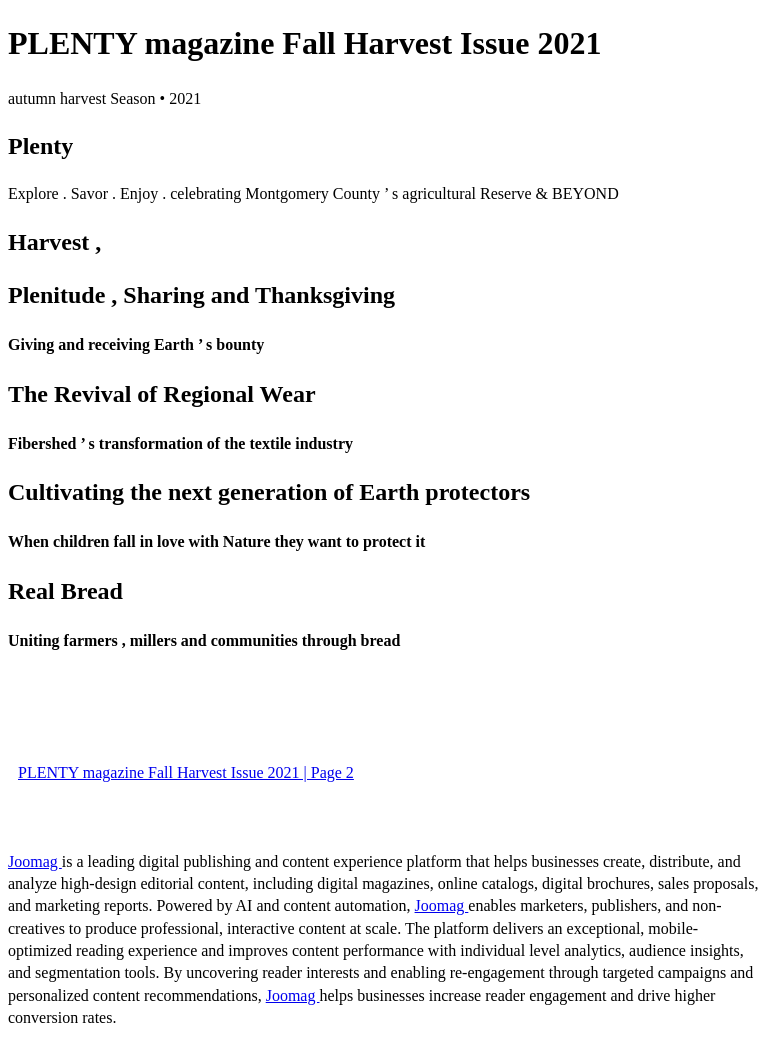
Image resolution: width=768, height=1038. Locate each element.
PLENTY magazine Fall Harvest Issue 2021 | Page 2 (186, 772)
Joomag (35, 861)
